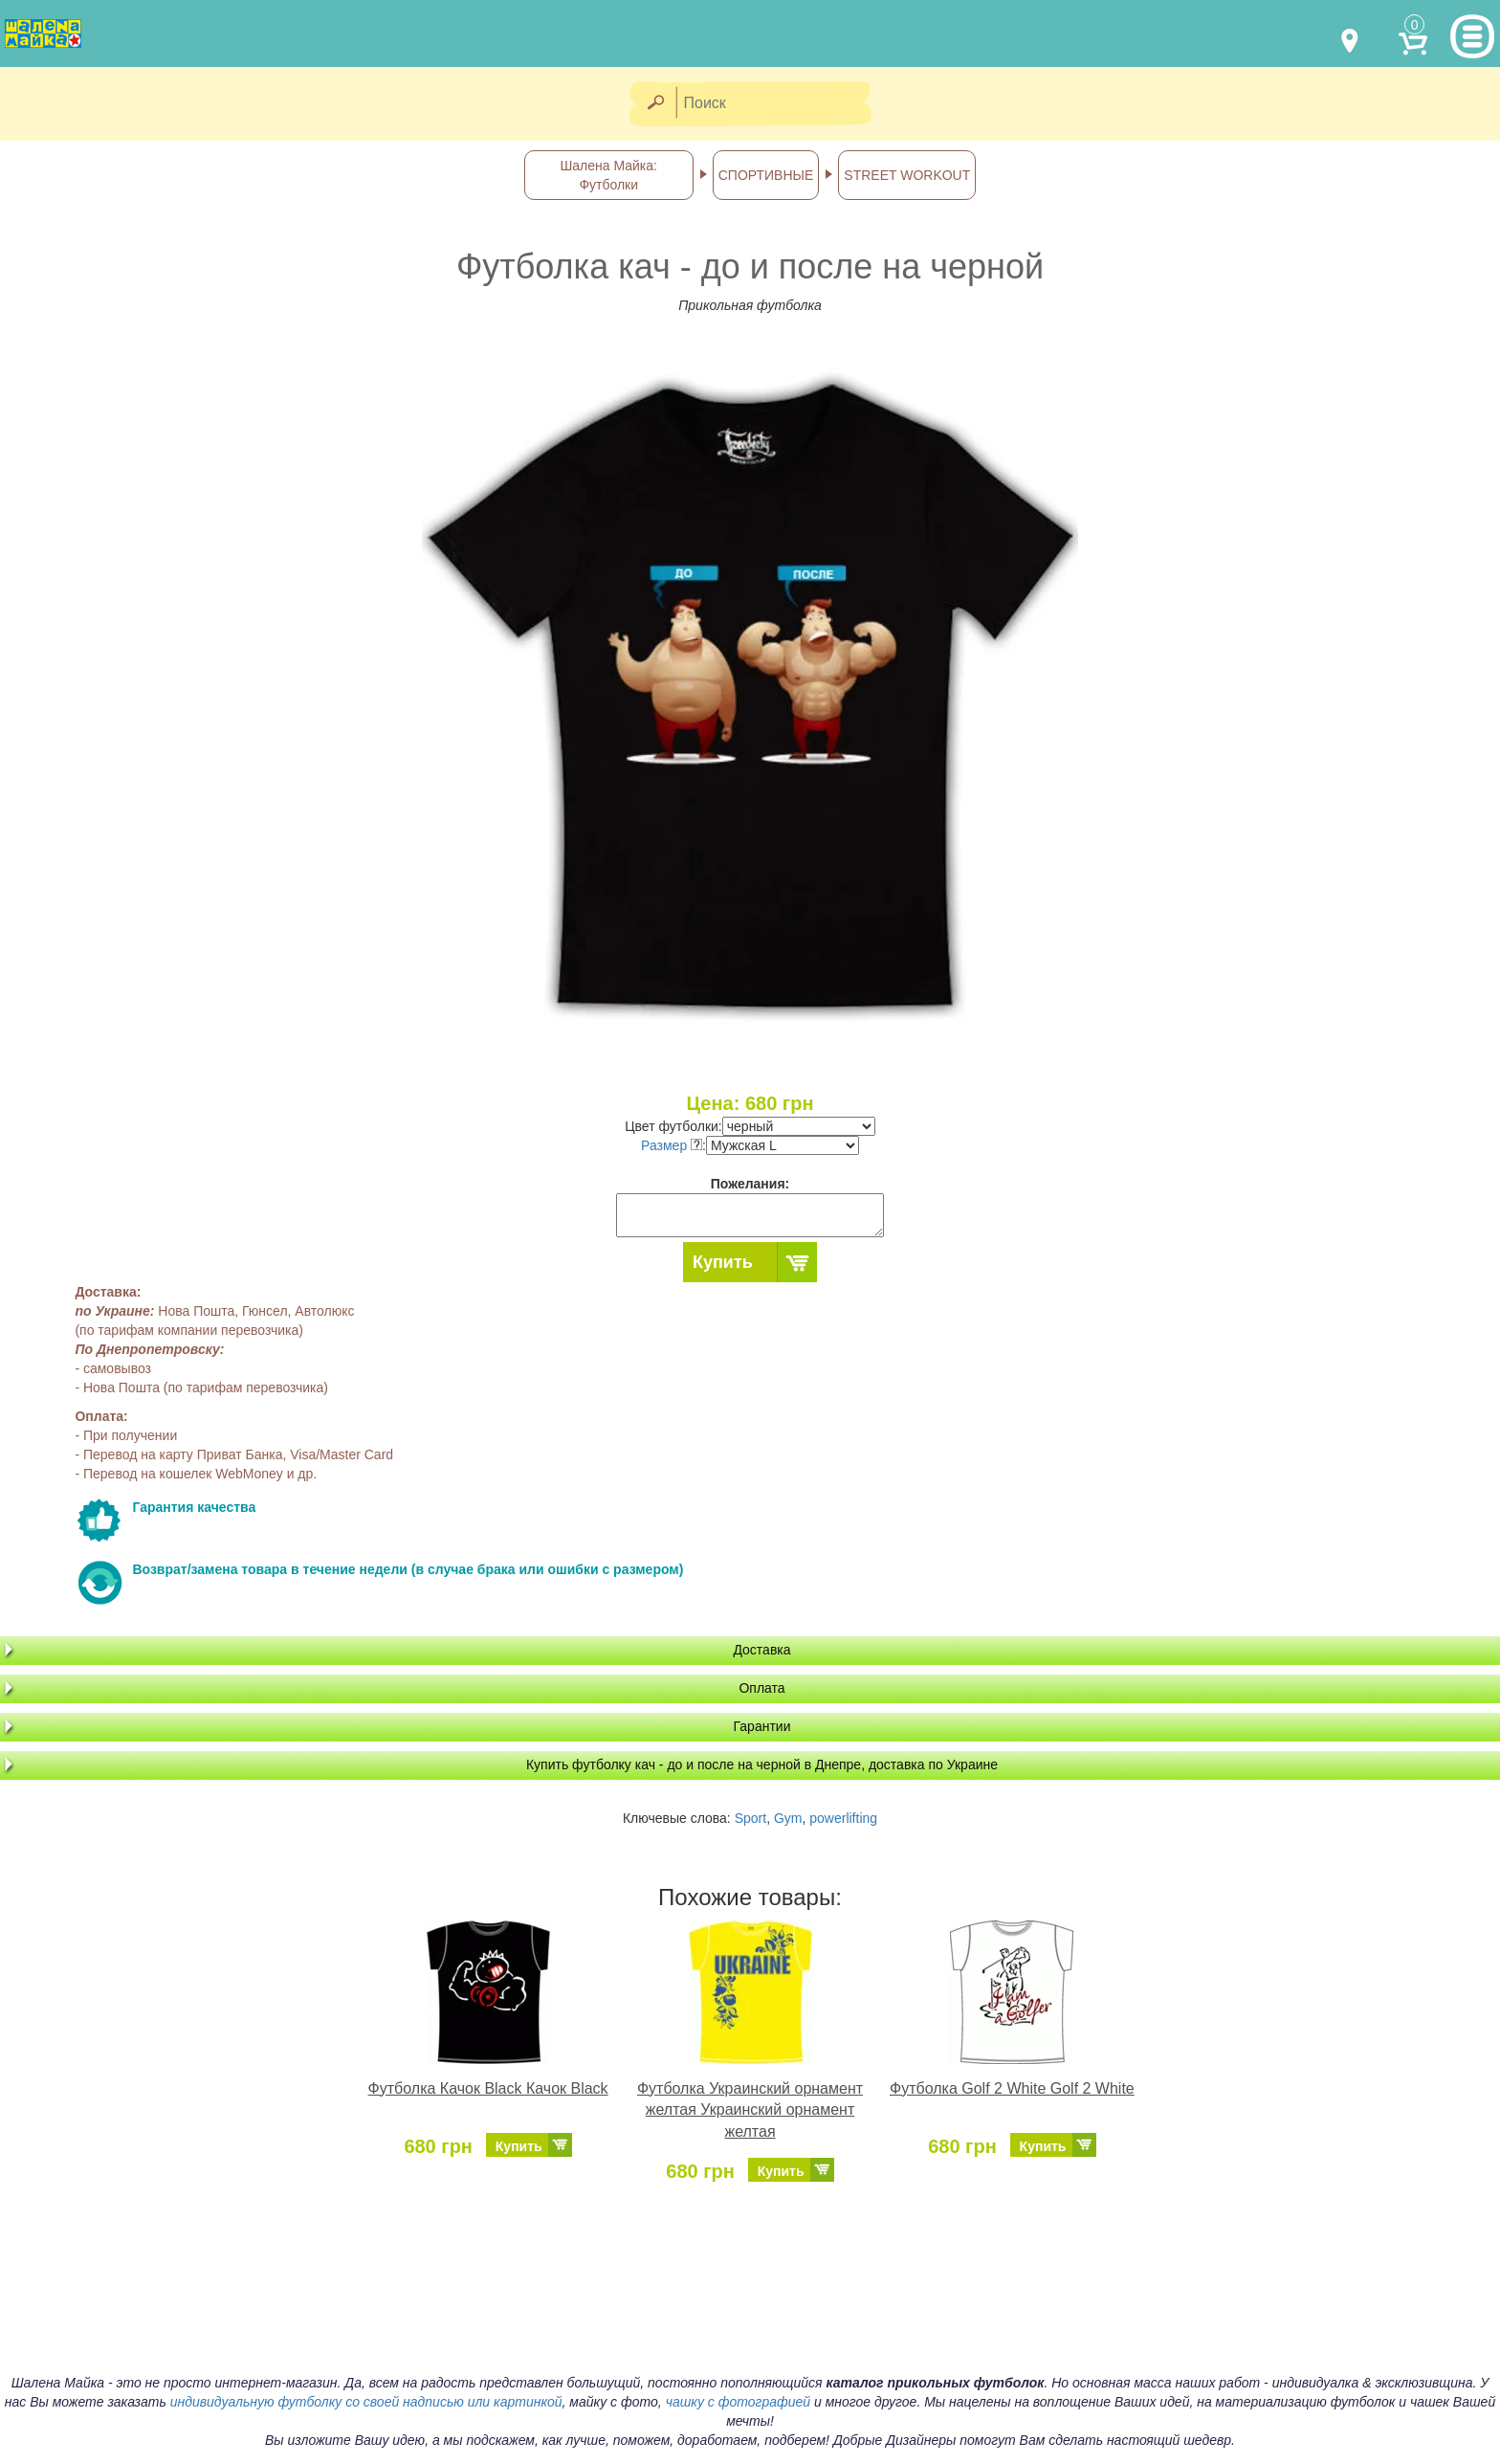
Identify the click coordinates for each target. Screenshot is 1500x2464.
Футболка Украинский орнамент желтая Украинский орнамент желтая (750, 2110)
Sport (750, 1818)
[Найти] (654, 103)
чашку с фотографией (738, 2401)
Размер (671, 1145)
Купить (723, 1262)
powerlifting (843, 1818)
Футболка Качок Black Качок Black (488, 2088)
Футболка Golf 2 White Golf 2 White (1012, 2088)
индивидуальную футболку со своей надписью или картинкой (366, 2401)
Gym (788, 1818)
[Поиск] (779, 104)
